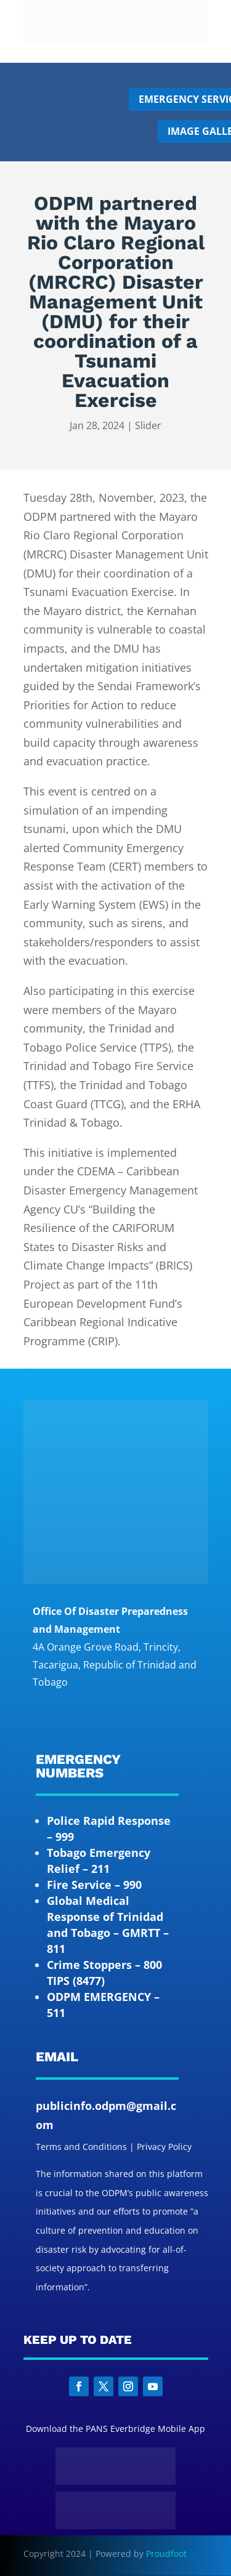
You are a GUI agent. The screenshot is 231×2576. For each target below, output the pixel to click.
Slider (148, 425)
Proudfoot (166, 2553)
